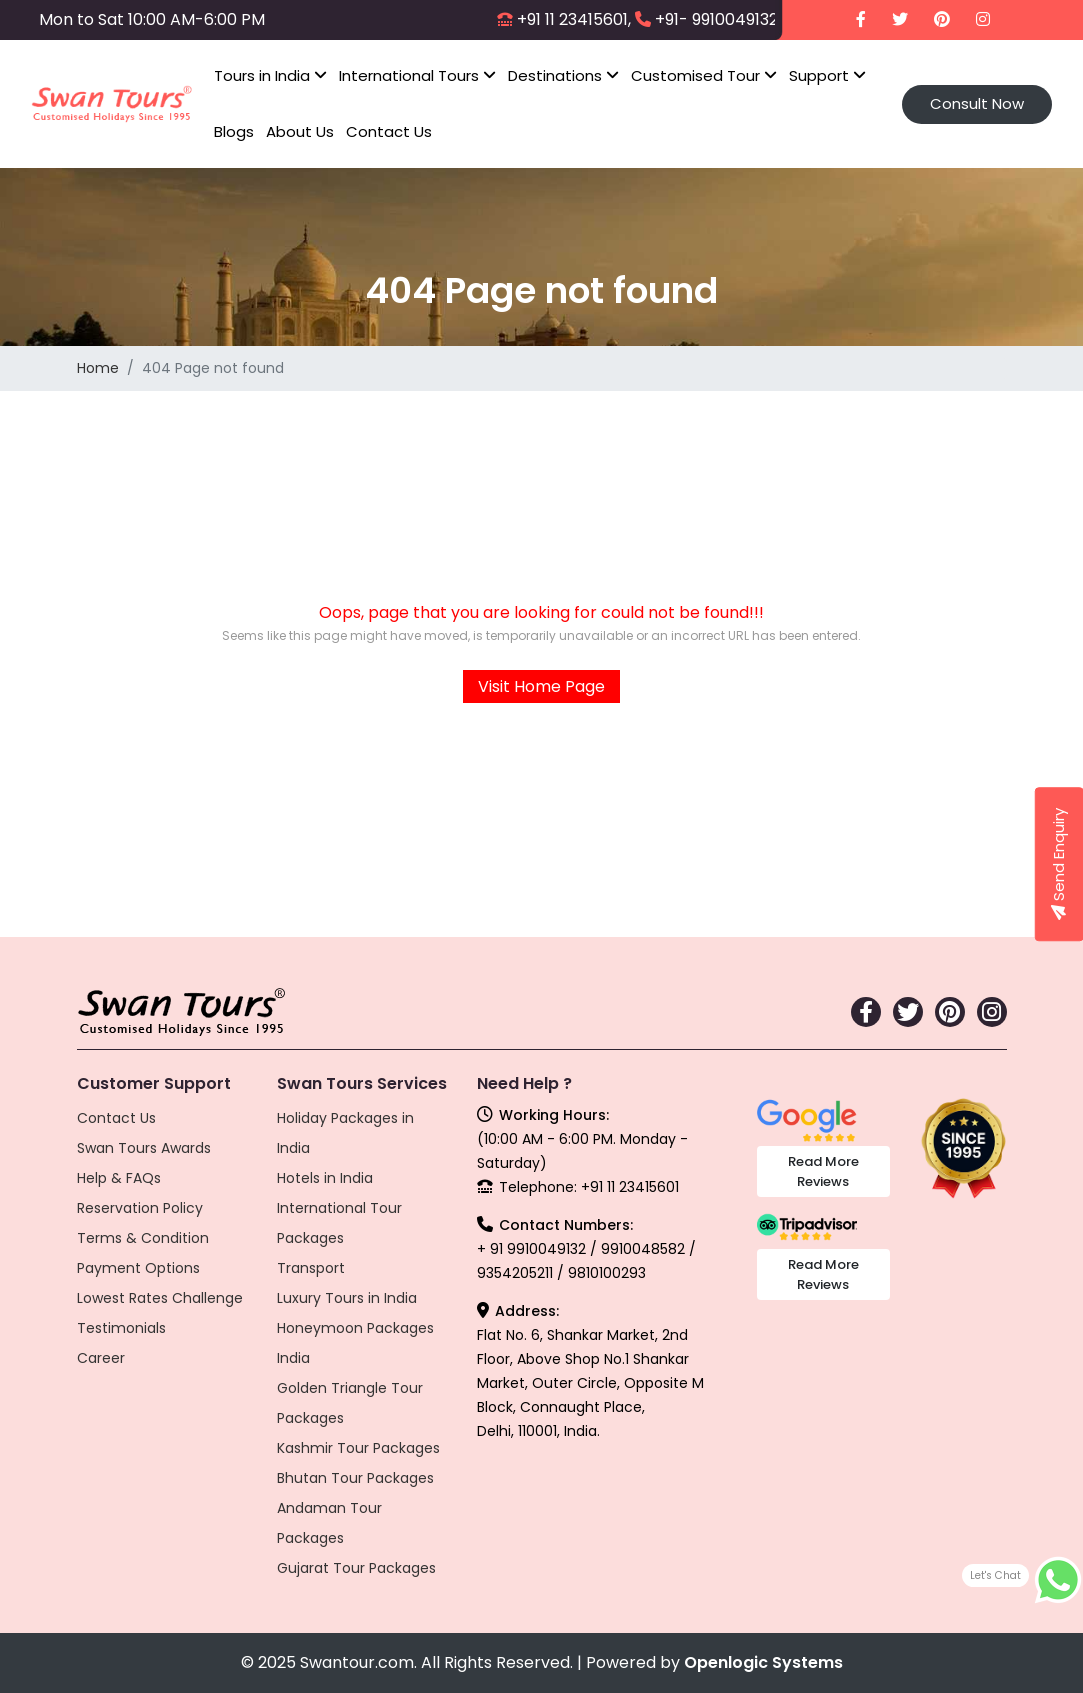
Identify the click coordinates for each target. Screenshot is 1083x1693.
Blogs (234, 131)
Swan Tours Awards (144, 1148)
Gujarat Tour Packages (356, 1568)
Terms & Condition (143, 1238)
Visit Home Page (541, 686)
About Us (300, 131)
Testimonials (121, 1328)
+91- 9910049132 (716, 19)
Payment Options (138, 1268)
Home (98, 368)
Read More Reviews (823, 1171)
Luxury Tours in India (347, 1298)
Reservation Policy (140, 1208)
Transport (311, 1268)
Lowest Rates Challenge (160, 1298)
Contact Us (389, 131)
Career (101, 1358)
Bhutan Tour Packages (355, 1478)
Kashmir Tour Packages (358, 1448)
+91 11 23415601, (574, 19)
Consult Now (977, 103)
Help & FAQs (119, 1178)
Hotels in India (325, 1178)
